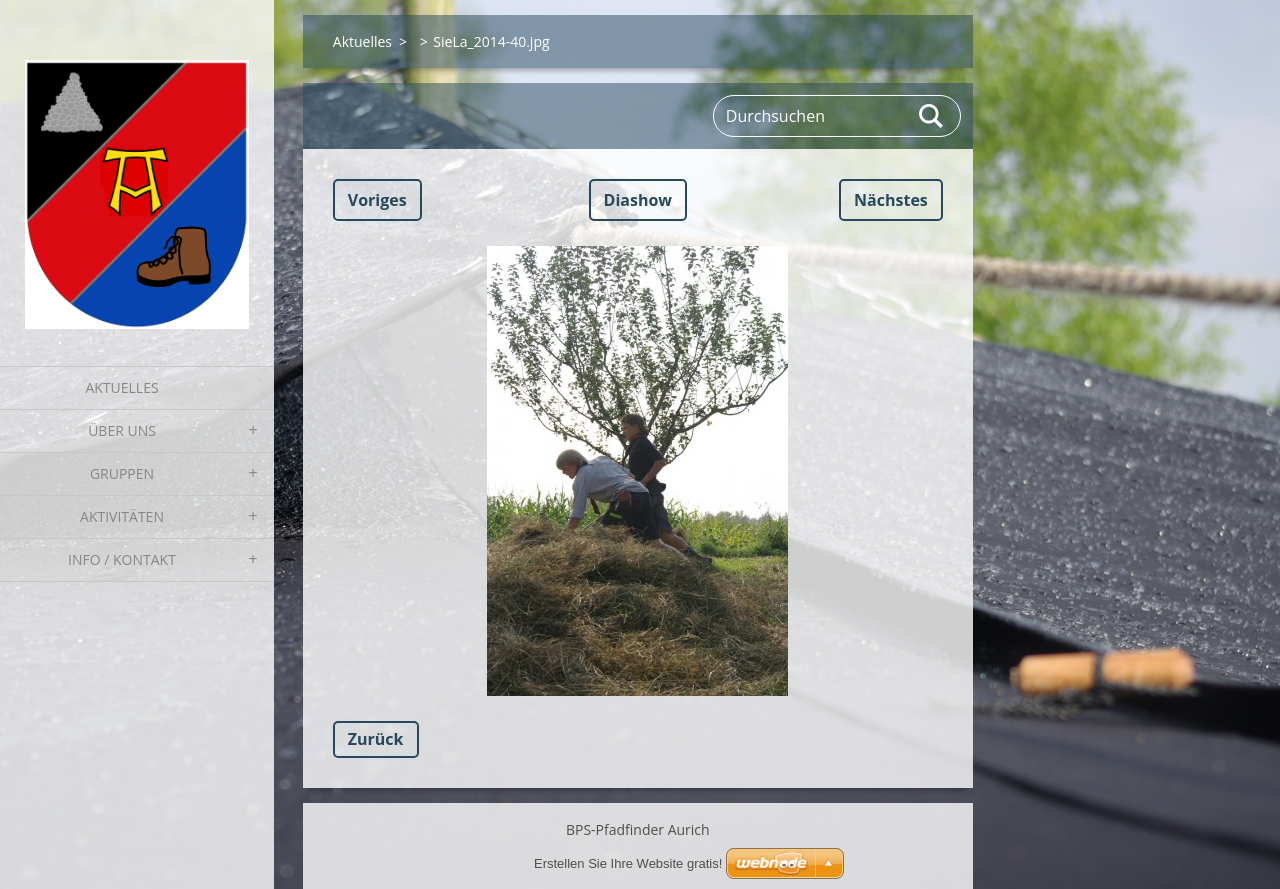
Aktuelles (121, 387)
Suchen (932, 116)
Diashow (638, 200)
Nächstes (891, 200)
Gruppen (122, 473)
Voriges (377, 200)
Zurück (376, 739)
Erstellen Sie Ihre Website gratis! (628, 863)
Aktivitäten (122, 516)
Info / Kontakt (122, 559)
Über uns (122, 430)
